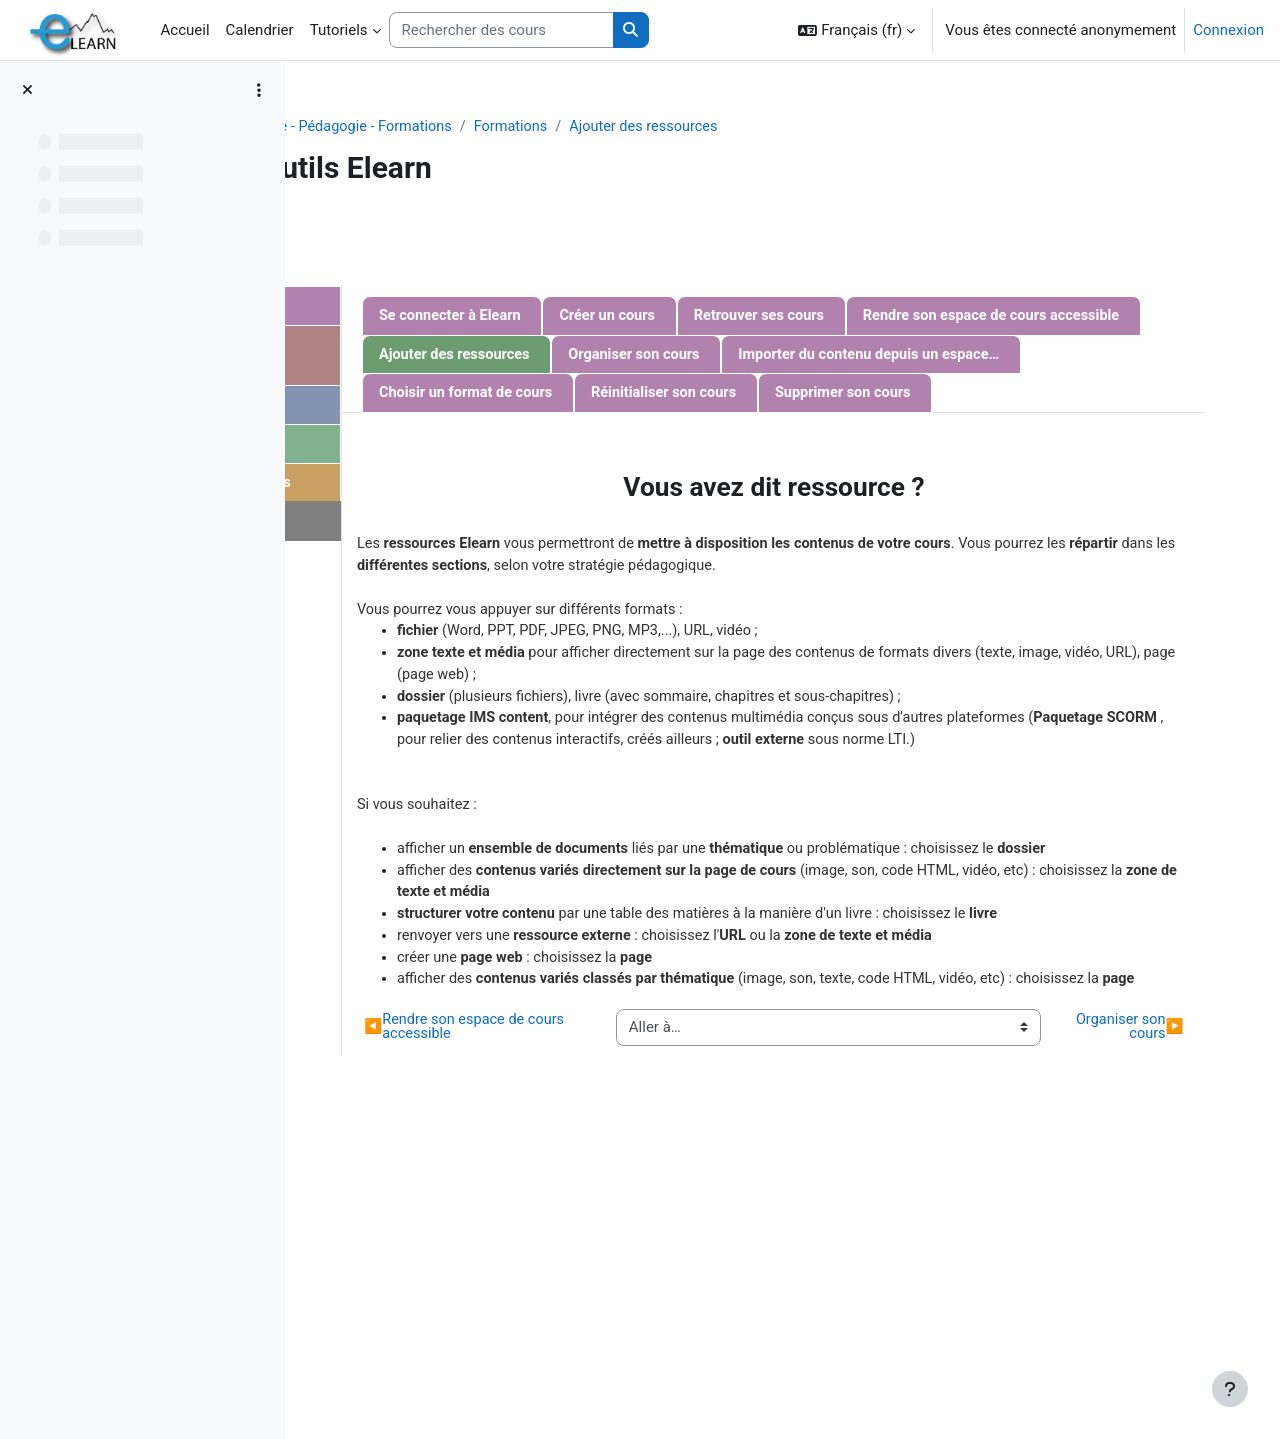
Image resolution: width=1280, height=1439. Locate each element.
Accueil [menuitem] (185, 30)
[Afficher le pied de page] (1230, 1389)
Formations (771, 127)
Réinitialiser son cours (936, 435)
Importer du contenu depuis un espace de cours (958, 396)
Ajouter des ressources (908, 127)
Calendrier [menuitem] (260, 30)
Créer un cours (877, 317)
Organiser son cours (711, 396)
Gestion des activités (455, 408)
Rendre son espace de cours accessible (776, 356)
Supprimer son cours (713, 475)
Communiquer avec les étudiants (461, 357)
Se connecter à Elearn (716, 317)
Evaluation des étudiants (467, 487)
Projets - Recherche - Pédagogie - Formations (561, 127)
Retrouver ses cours (1033, 317)
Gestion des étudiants (458, 448)
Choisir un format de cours (732, 435)
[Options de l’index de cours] (259, 90)
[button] (856, 30)
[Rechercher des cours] (501, 30)
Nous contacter (424, 527)
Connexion (1228, 30)
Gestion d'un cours (447, 307)
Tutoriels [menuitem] (339, 30)
